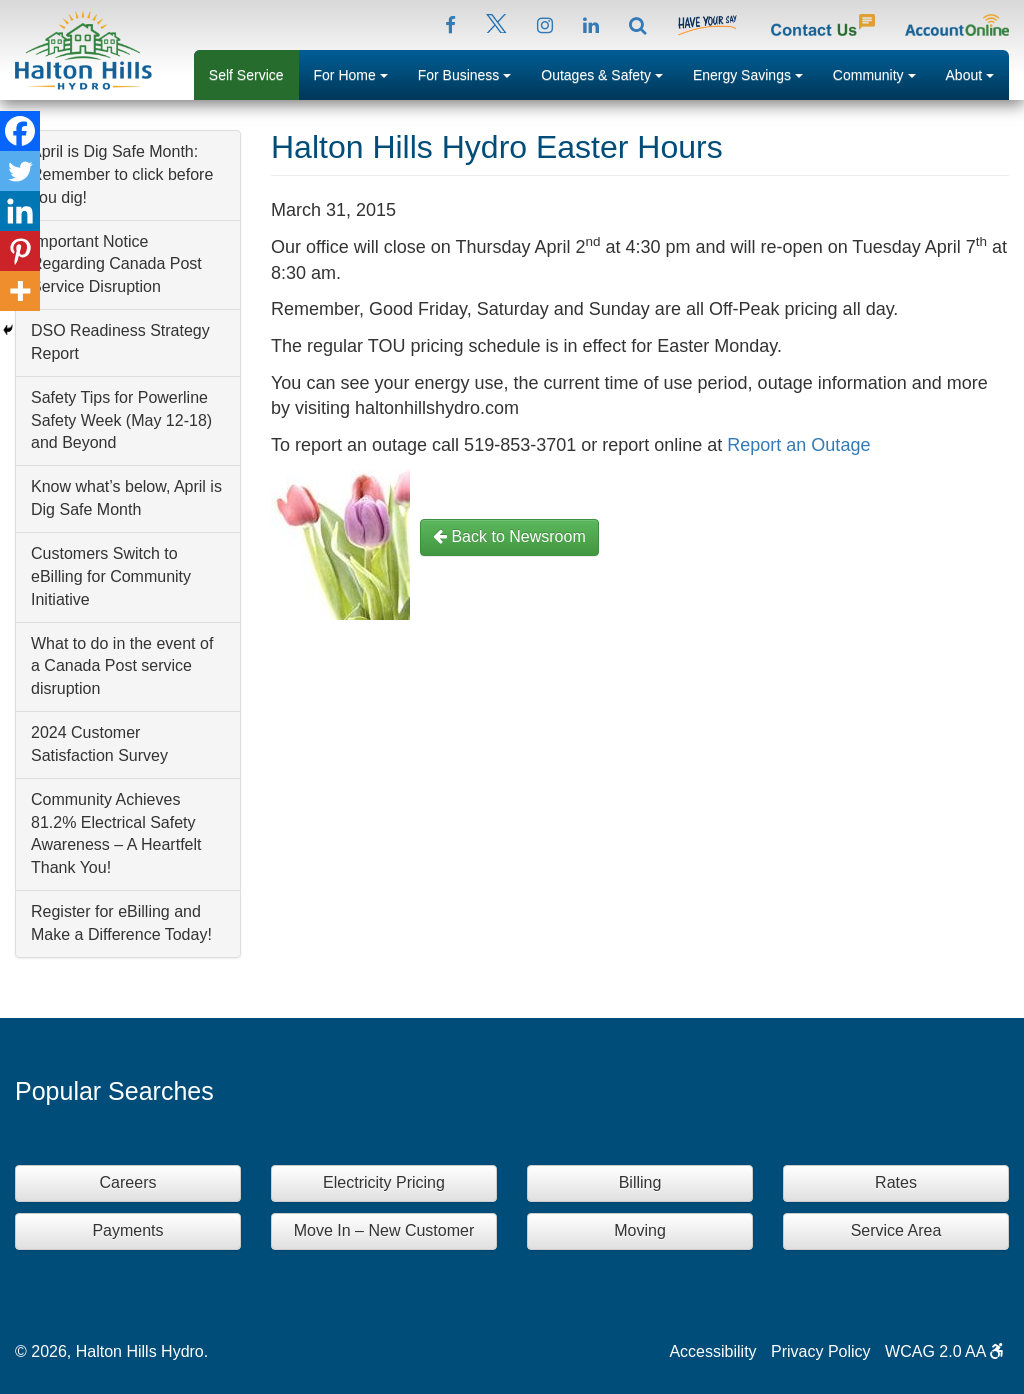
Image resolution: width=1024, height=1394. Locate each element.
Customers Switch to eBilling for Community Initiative (111, 576)
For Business (472, 73)
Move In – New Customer (384, 1230)
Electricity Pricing (384, 1182)
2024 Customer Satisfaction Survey (99, 744)
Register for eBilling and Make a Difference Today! (121, 923)
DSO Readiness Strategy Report (120, 342)
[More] (20, 291)
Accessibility (712, 1351)
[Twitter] (20, 171)
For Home (358, 73)
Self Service (246, 75)
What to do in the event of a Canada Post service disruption (122, 666)
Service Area (896, 1230)
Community (882, 73)
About (977, 73)
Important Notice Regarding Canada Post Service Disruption (116, 264)
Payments (127, 1230)
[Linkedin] (20, 211)
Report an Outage (798, 445)
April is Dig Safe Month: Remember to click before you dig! (122, 174)
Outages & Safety (609, 73)
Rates (896, 1182)
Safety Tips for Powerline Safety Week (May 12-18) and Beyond (121, 420)
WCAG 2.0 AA (944, 1351)
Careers (128, 1182)
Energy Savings (755, 73)
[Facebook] (20, 131)
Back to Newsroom (509, 536)
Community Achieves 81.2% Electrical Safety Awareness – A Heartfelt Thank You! (116, 834)
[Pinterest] (20, 251)
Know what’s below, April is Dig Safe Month (126, 498)
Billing (640, 1182)
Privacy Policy (821, 1351)
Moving (640, 1230)
